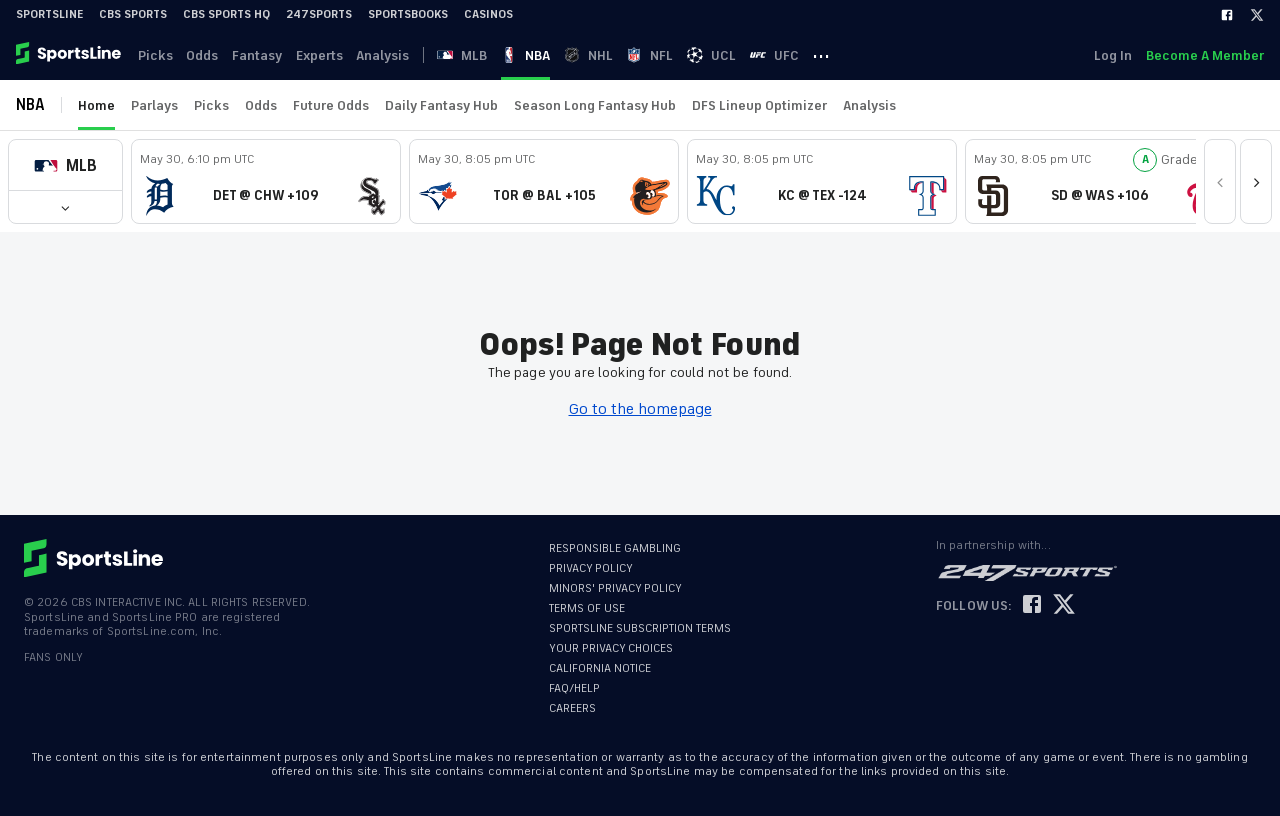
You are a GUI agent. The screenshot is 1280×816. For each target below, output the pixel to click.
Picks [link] (157, 55)
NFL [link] (673, 55)
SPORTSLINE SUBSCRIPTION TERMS (640, 628)
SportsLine (49, 14)
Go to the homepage (640, 409)
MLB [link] (479, 55)
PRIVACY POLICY (591, 568)
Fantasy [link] (264, 55)
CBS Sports (133, 14)
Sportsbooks (408, 14)
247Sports (319, 14)
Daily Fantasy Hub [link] (441, 105)
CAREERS (572, 708)
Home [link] (96, 105)
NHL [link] (609, 55)
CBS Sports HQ (226, 14)
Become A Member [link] (1205, 55)
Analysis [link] (394, 55)
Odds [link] (207, 55)
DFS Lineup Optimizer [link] (759, 105)
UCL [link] (737, 55)
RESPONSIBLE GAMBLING (615, 548)
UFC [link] (802, 55)
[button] (65, 165)
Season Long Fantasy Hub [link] (595, 105)
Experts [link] (328, 55)
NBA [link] (544, 55)
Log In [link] (1111, 55)
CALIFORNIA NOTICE (600, 668)
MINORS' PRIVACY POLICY (615, 588)
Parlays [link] (154, 105)
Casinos (488, 14)
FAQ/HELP (574, 688)
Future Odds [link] (331, 105)
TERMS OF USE (587, 608)
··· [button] (852, 55)
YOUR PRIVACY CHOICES (611, 648)
